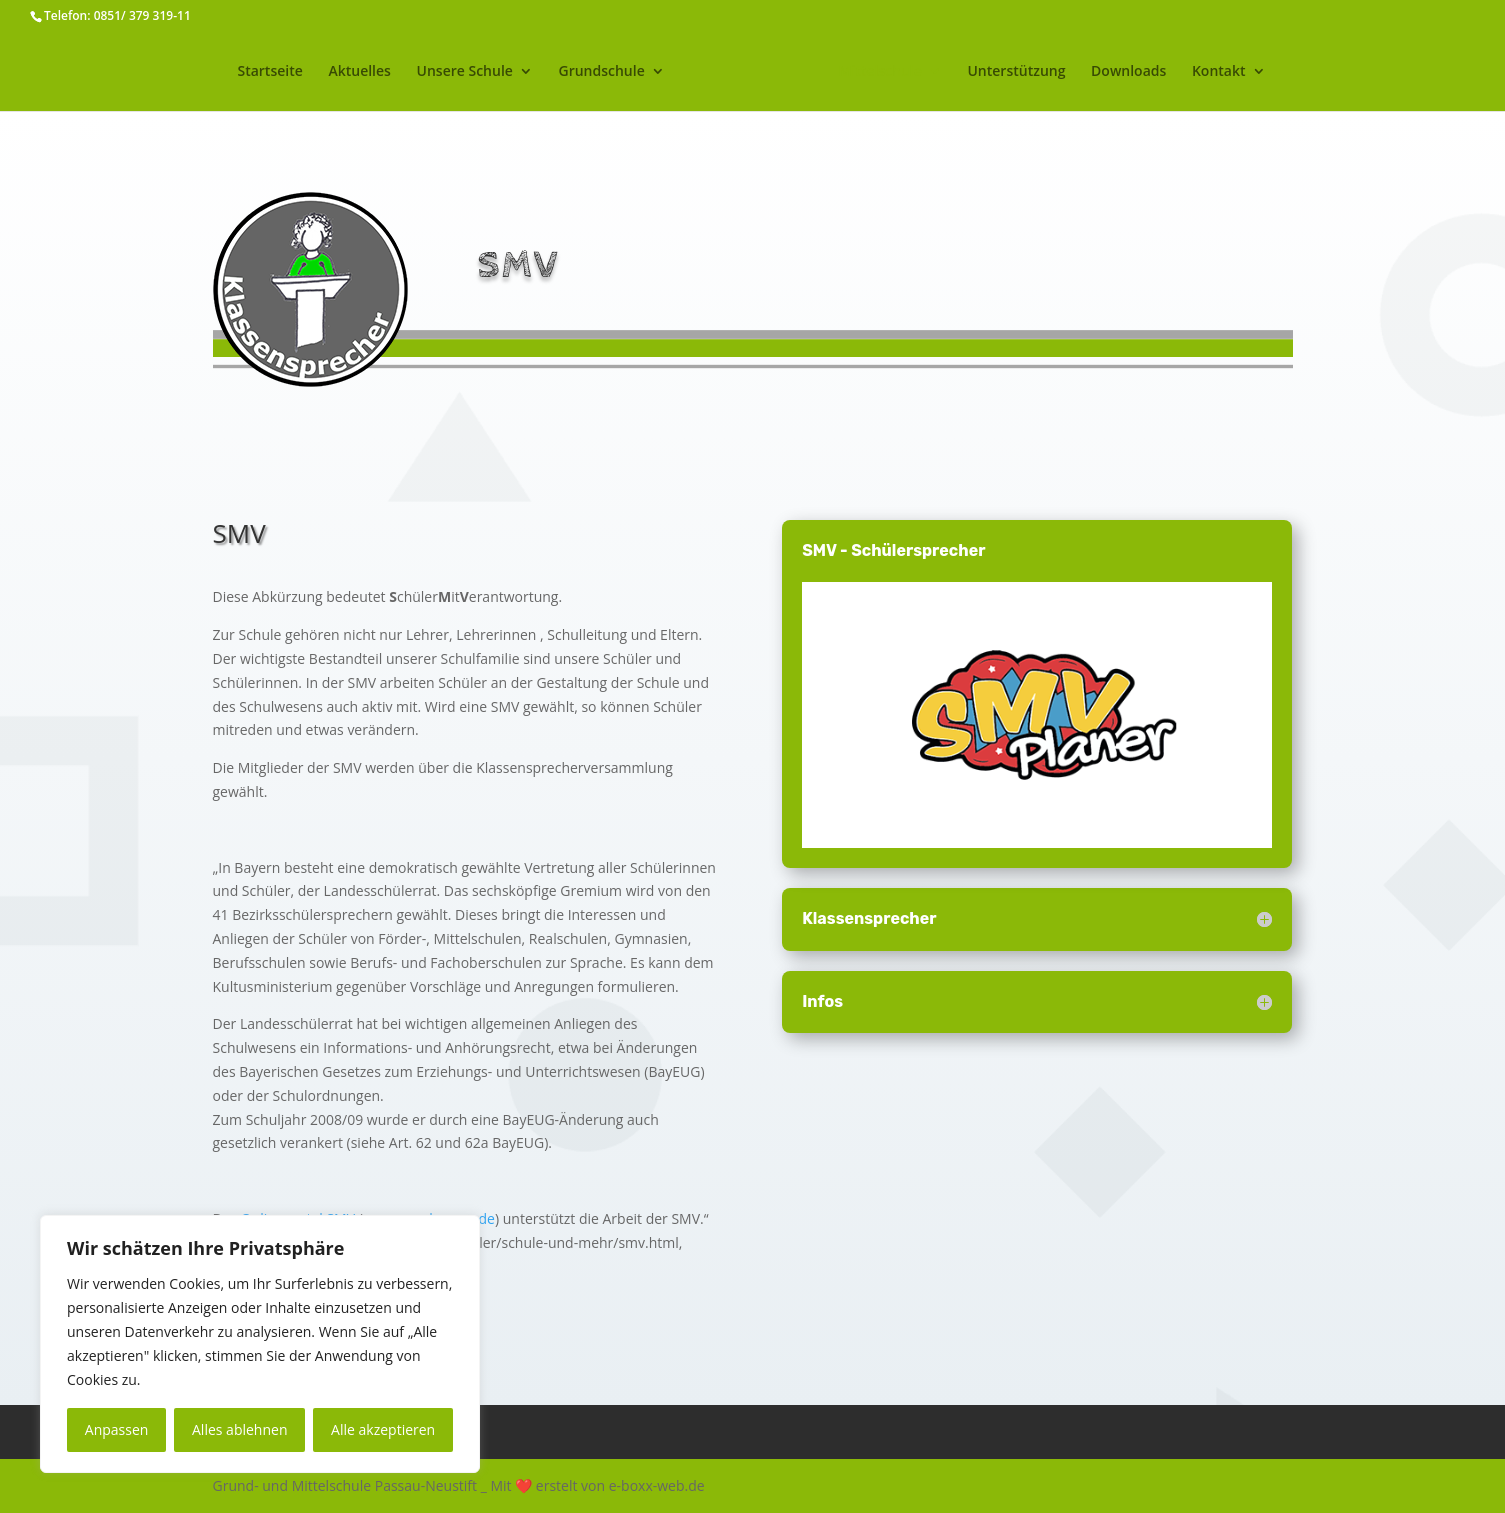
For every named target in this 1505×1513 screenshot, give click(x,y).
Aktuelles (331, 72)
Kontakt (1247, 72)
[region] (260, 1344)
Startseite (242, 72)
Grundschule (574, 72)
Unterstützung (1044, 72)
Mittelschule (907, 72)
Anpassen (117, 1429)
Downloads (1156, 72)
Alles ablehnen (239, 1429)
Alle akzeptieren (383, 1429)
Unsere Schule (437, 72)
